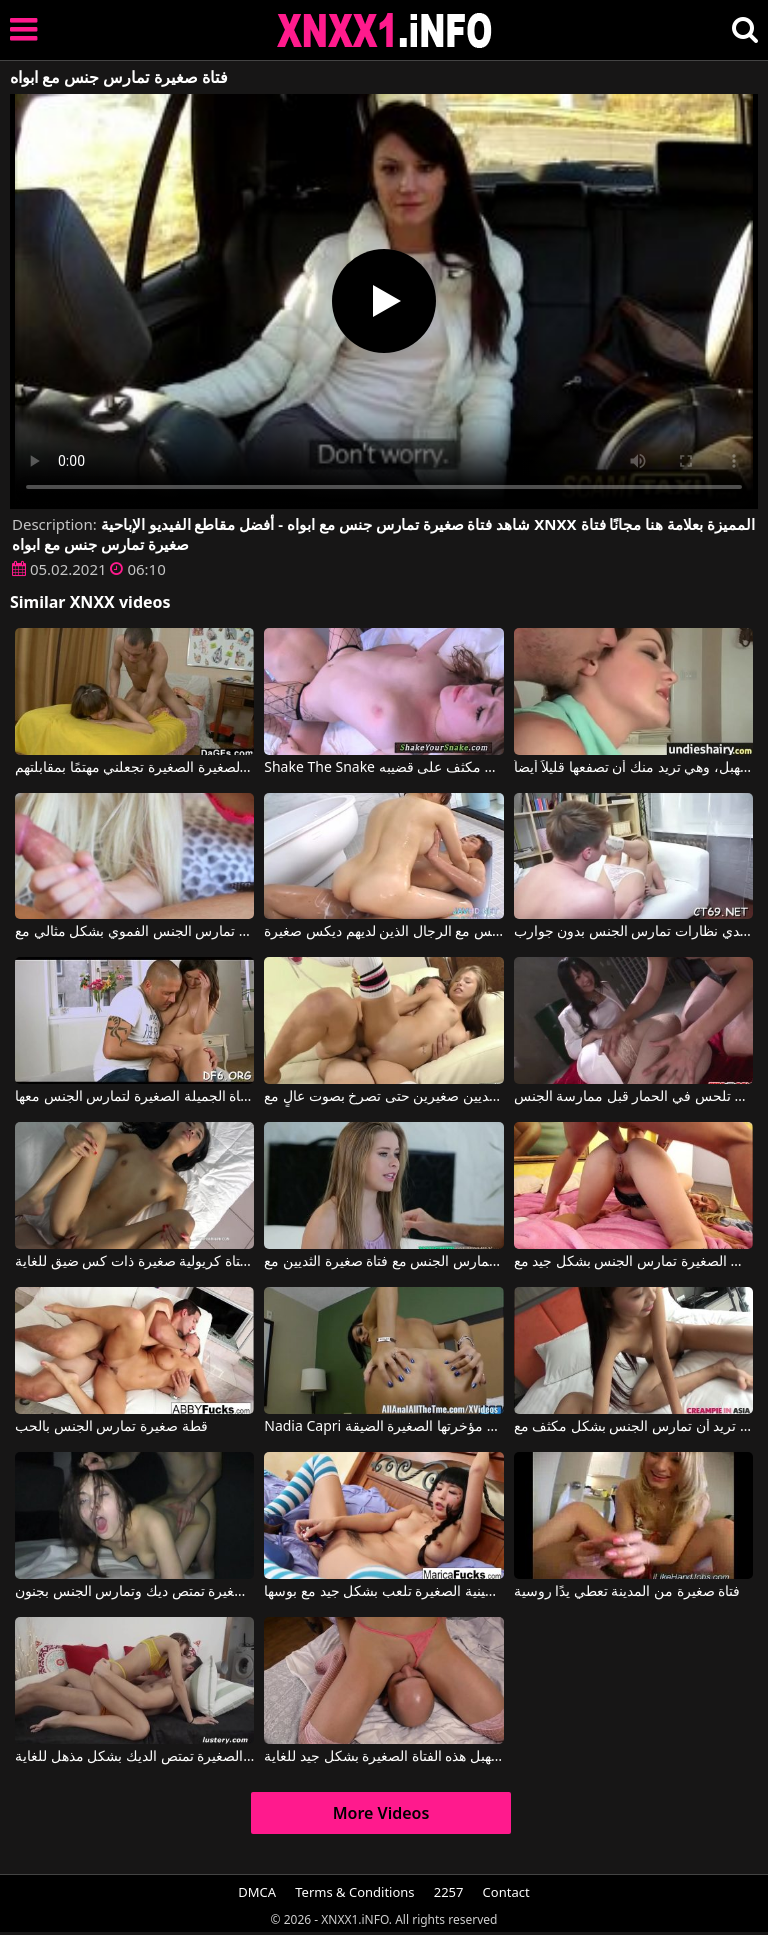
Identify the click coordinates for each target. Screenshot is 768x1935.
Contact (506, 1892)
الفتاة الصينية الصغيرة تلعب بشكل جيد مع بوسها (383, 1592)
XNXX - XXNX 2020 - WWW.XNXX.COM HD (385, 30)
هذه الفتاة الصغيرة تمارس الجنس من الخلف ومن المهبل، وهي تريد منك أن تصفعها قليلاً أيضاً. (633, 768)
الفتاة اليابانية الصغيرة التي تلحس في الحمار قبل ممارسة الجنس (633, 1097)
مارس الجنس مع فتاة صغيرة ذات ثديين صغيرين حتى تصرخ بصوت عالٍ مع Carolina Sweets (383, 1097)
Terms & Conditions (354, 1892)
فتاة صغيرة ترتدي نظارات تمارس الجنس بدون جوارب (633, 932)
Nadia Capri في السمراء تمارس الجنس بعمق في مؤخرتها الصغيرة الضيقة (383, 1427)
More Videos (381, 1813)
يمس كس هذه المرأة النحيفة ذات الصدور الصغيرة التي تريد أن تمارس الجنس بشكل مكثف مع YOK (633, 1427)
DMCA (257, 1892)
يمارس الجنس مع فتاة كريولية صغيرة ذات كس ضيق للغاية (134, 1262)
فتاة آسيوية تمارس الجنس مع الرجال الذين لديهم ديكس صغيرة (383, 932)
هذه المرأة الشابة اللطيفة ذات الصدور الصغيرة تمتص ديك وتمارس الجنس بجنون (134, 1592)
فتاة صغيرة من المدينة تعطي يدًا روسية (627, 1592)
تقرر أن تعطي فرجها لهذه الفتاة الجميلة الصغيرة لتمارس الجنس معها (134, 1097)
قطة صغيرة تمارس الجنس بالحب (111, 1427)
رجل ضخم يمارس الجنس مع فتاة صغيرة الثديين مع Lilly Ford (383, 1262)
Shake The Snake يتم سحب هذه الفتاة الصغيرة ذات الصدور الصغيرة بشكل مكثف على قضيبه (383, 768)
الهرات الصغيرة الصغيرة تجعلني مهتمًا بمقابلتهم (134, 768)
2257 (449, 1892)
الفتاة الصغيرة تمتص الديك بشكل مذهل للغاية (134, 1757)
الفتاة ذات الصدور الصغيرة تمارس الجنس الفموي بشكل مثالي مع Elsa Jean (134, 932)
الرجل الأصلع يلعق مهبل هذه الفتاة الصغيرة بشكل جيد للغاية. (383, 1757)
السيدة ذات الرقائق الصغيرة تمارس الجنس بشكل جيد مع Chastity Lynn (633, 1262)
